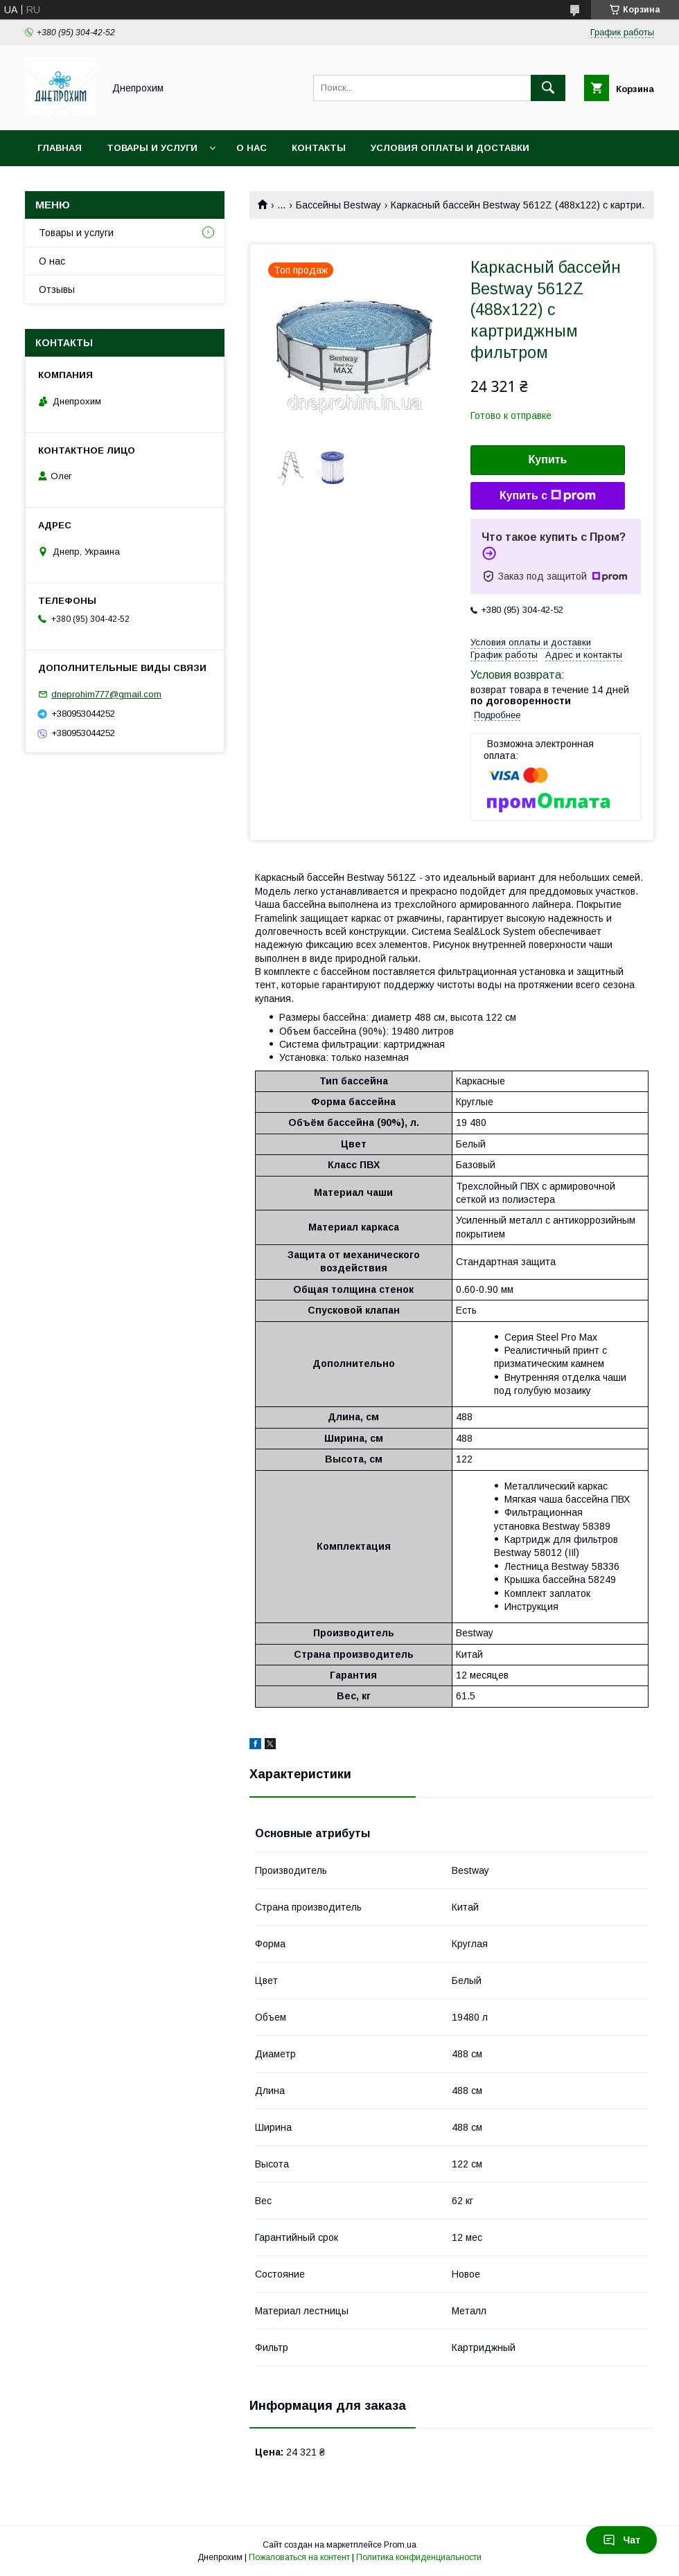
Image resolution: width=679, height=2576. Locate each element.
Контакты (319, 148)
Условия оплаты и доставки (450, 148)
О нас (251, 148)
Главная (59, 148)
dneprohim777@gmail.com (106, 694)
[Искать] (548, 88)
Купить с (548, 496)
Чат (621, 2540)
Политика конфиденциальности (419, 2557)
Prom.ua (400, 2545)
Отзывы (57, 289)
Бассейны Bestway (338, 205)
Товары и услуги (152, 148)
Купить (548, 459)
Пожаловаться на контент (299, 2557)
